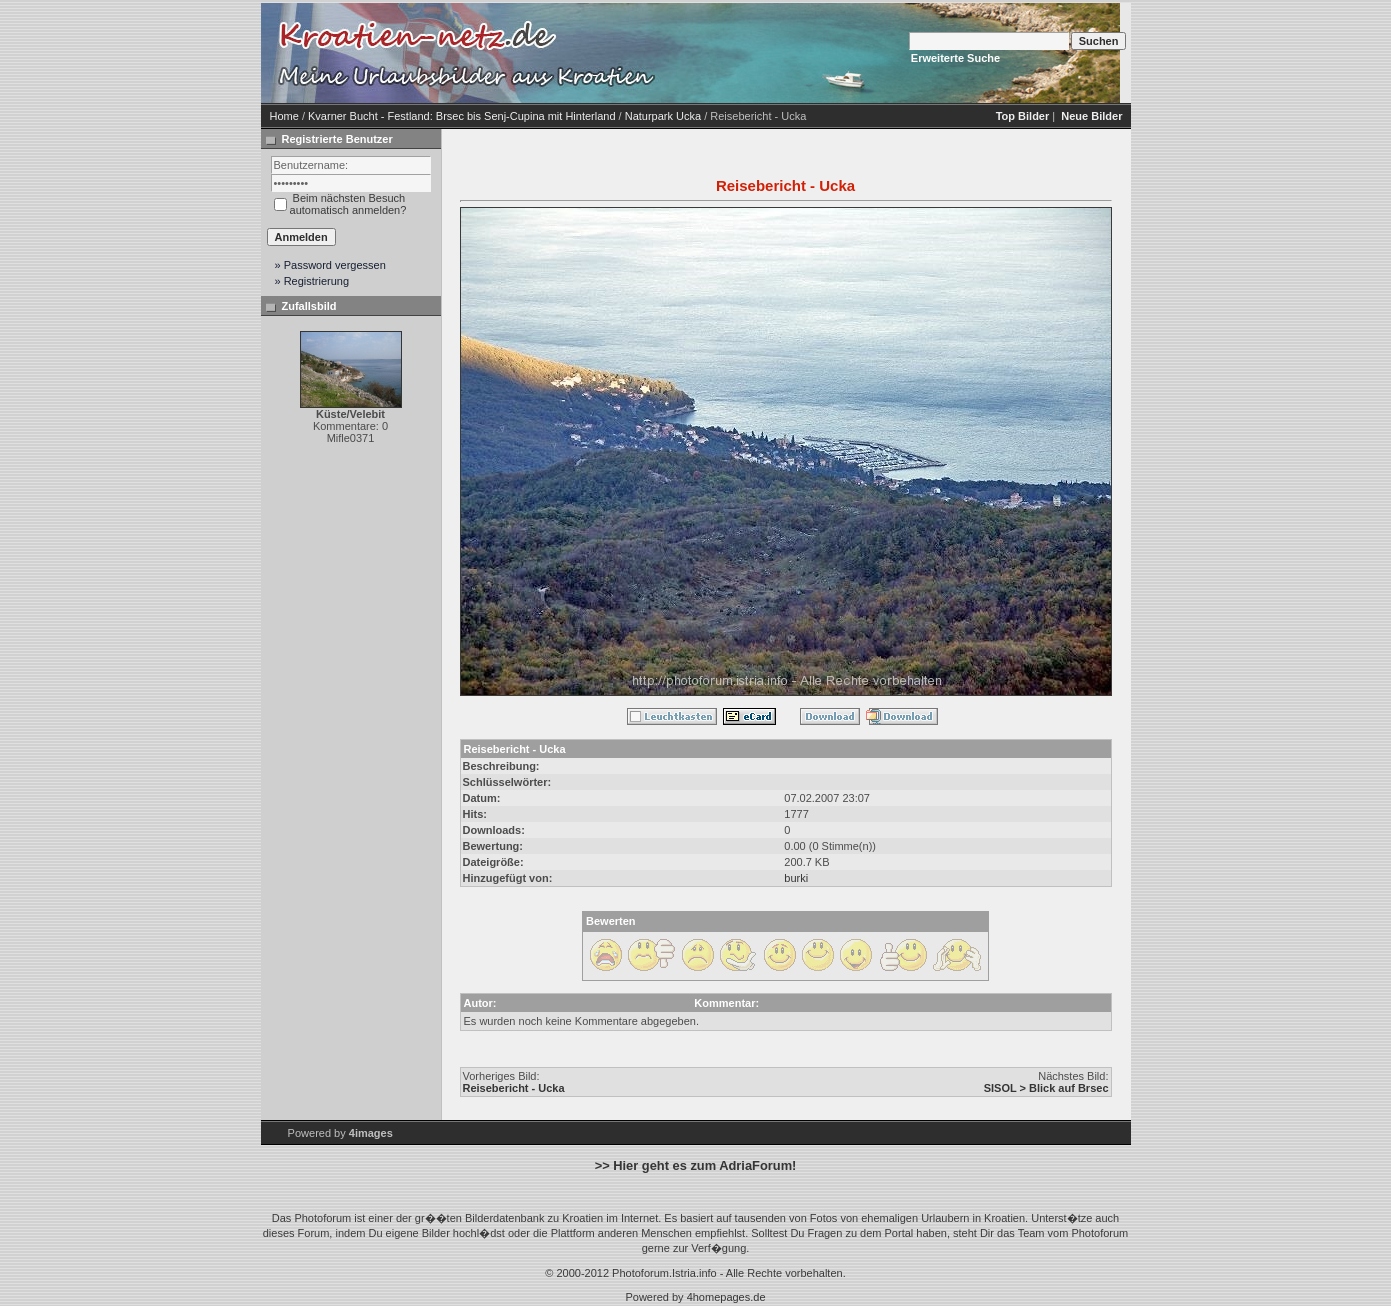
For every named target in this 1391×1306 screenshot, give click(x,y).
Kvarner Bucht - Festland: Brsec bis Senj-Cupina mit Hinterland (462, 116)
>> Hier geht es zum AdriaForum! (696, 1165)
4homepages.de (726, 1297)
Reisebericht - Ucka (514, 1088)
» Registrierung (312, 281)
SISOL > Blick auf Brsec (1046, 1088)
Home (284, 116)
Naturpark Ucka (663, 116)
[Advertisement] (831, 53)
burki (796, 878)
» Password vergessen (330, 265)
